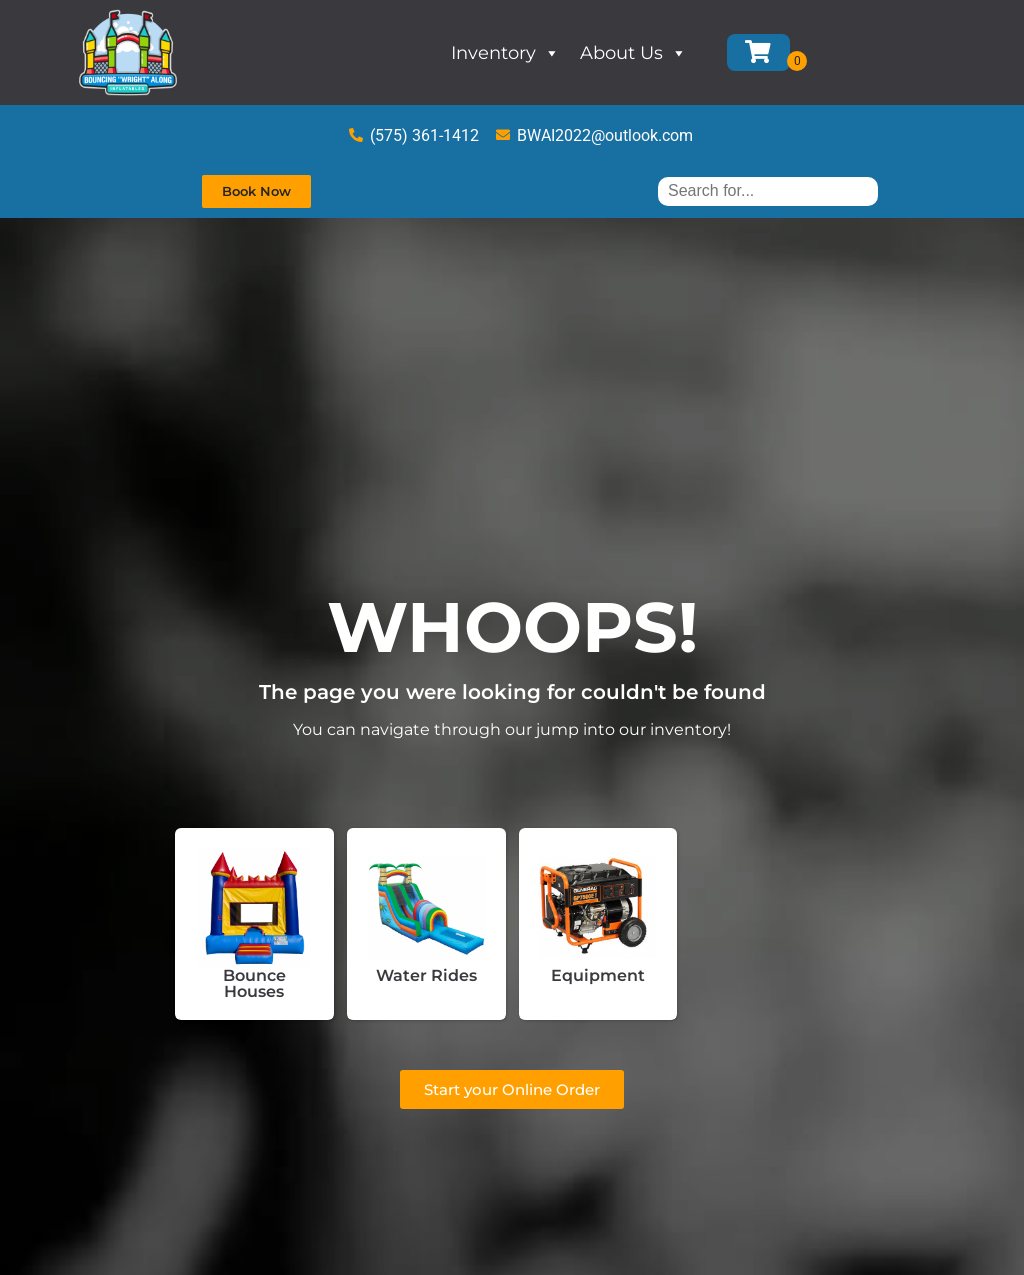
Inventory (505, 53)
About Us (633, 53)
